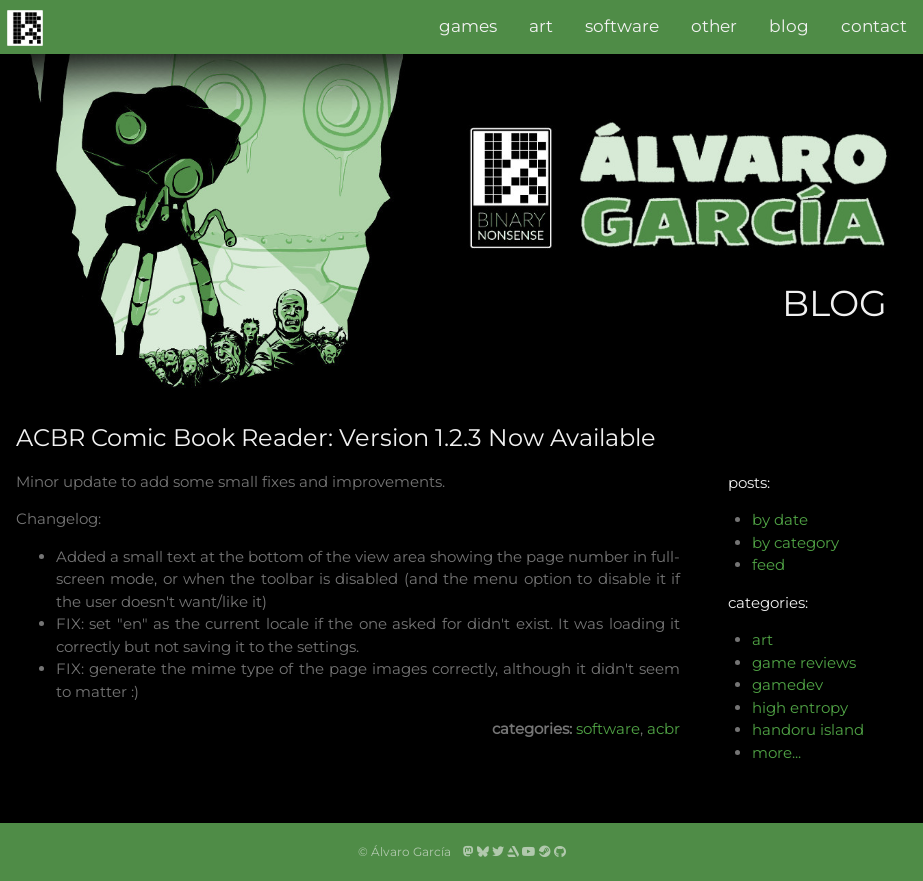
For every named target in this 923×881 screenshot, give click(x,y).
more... (776, 752)
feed (768, 564)
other (714, 26)
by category (795, 542)
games (468, 26)
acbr (663, 728)
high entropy (800, 707)
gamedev (787, 684)
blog (789, 26)
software (622, 26)
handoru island (808, 729)
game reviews (804, 662)
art (541, 26)
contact (874, 26)
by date (780, 519)
